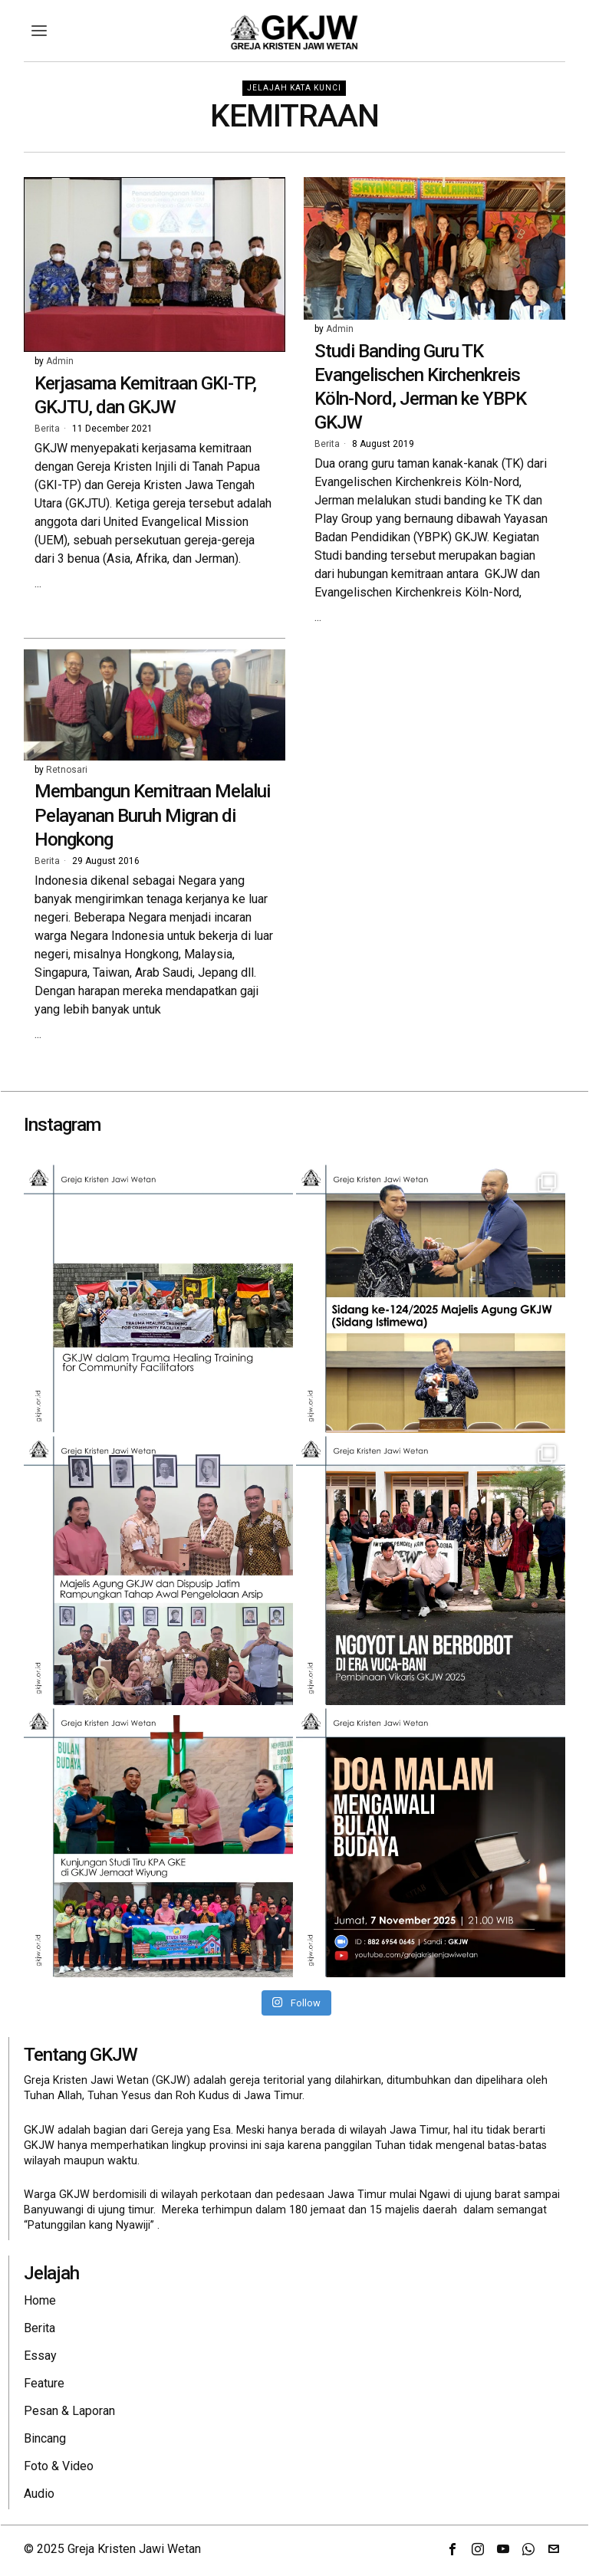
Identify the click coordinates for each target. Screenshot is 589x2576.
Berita (47, 429)
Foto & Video (59, 2466)
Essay (40, 2355)
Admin (60, 361)
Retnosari (66, 769)
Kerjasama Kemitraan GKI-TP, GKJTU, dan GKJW (145, 395)
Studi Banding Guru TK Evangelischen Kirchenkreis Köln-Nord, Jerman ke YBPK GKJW (420, 387)
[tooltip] (452, 2549)
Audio (39, 2493)
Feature (44, 2383)
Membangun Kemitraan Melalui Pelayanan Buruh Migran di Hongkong (152, 814)
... (38, 583)
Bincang (45, 2438)
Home (40, 2300)
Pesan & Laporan (69, 2411)
